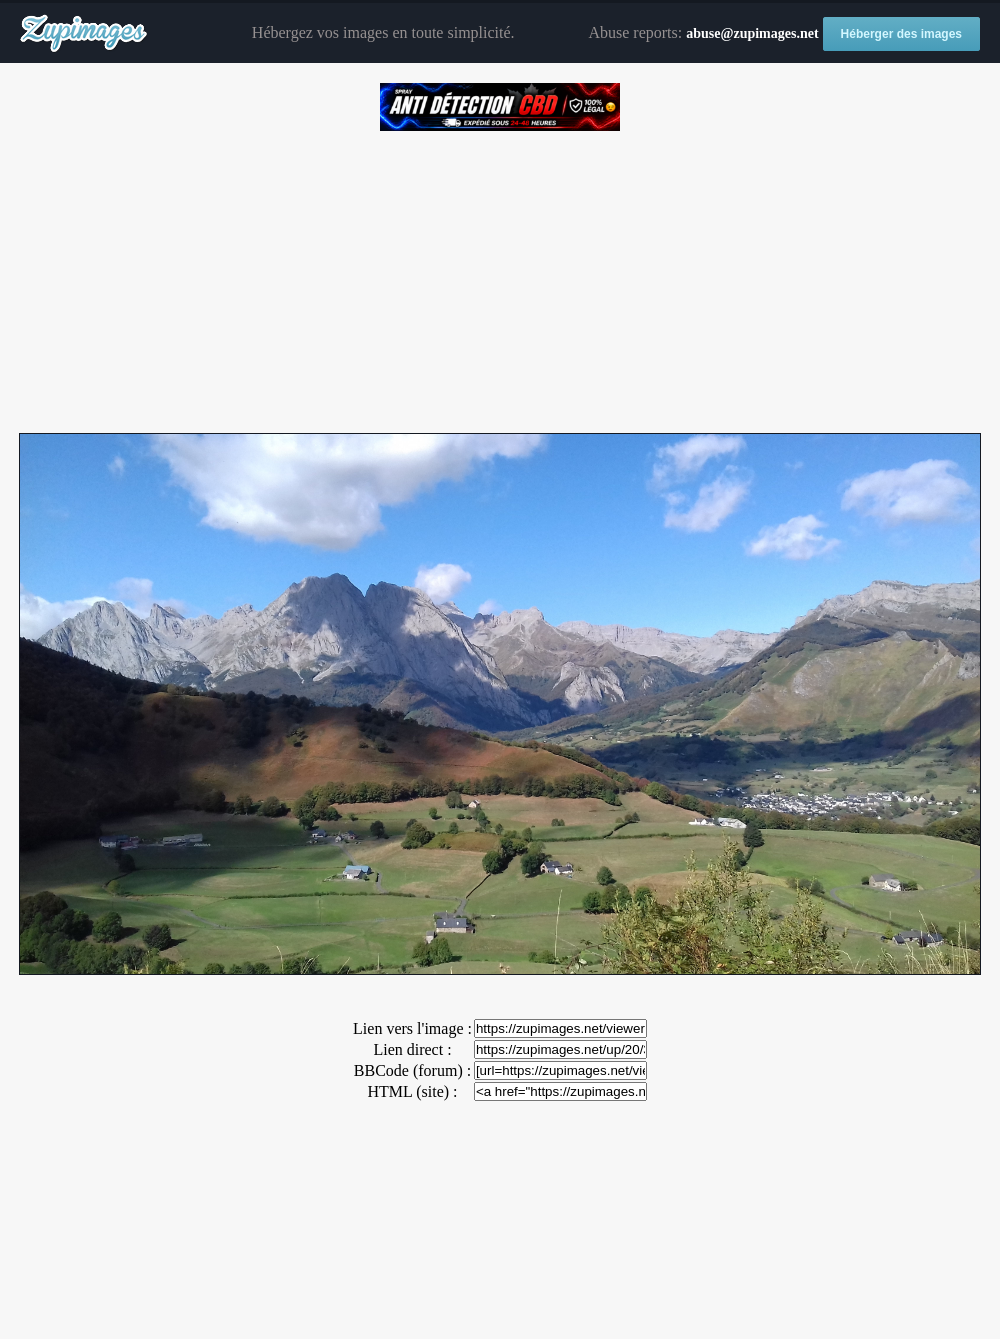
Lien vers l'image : (412, 1028)
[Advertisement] (500, 275)
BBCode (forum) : (412, 1070)
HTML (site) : (412, 1091)
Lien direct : (412, 1049)
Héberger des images (901, 34)
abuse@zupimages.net (752, 33)
